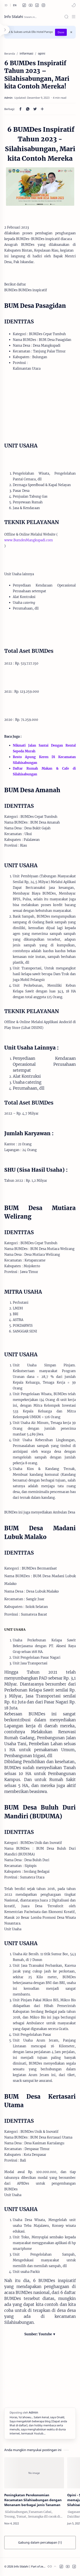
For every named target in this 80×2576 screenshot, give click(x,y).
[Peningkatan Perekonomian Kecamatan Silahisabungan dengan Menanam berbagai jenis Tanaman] (34, 2473)
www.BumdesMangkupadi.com (28, 540)
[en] (15, 5)
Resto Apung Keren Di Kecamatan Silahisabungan (44, 760)
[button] (24, 5)
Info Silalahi (13, 16)
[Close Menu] (71, 32)
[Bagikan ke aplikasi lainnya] (42, 109)
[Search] (66, 16)
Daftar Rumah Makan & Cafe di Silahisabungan (44, 771)
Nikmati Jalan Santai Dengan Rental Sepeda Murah (44, 748)
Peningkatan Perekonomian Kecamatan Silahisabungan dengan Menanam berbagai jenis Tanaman (33, 2500)
